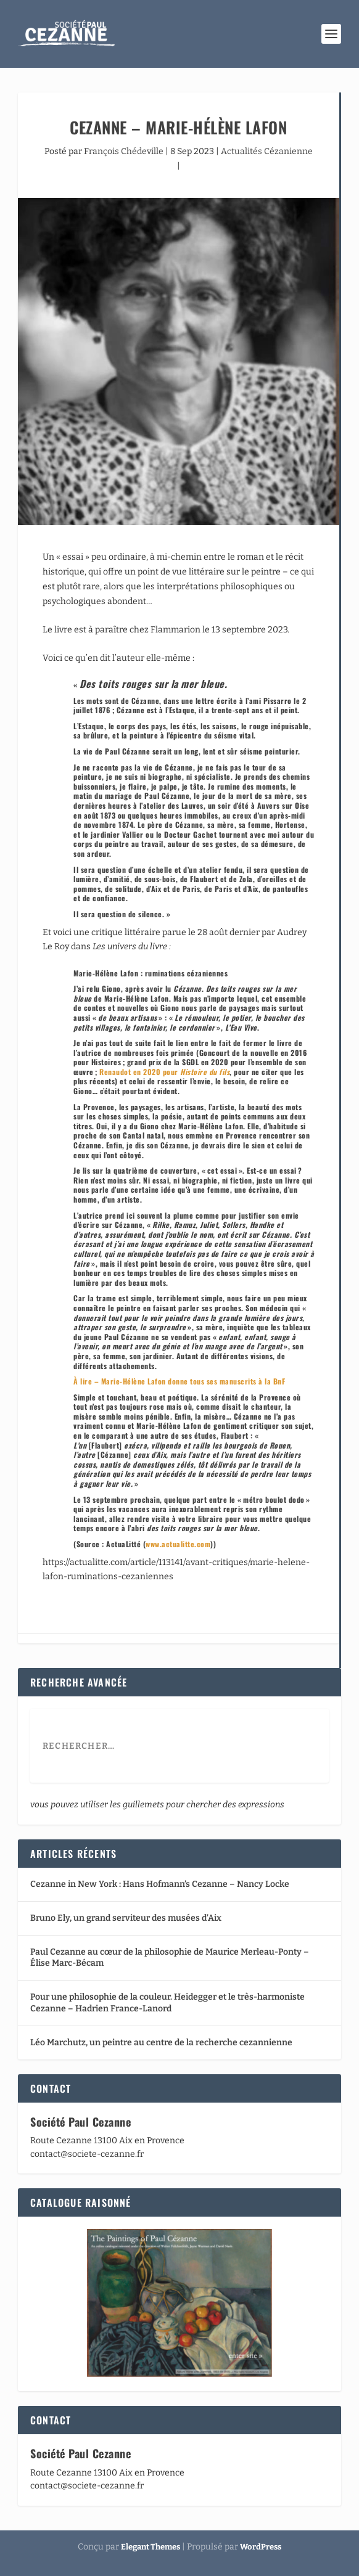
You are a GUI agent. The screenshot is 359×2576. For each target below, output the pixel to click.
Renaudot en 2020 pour (164, 1071)
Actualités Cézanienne (267, 151)
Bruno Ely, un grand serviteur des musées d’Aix (125, 1918)
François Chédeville (123, 151)
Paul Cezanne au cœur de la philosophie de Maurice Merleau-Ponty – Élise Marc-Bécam (169, 1957)
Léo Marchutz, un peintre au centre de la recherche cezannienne (161, 2042)
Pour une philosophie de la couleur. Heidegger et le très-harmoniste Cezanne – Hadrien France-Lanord (167, 2002)
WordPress (260, 2546)
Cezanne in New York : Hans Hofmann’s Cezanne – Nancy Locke (159, 1884)
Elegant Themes (150, 2546)
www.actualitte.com (178, 1544)
